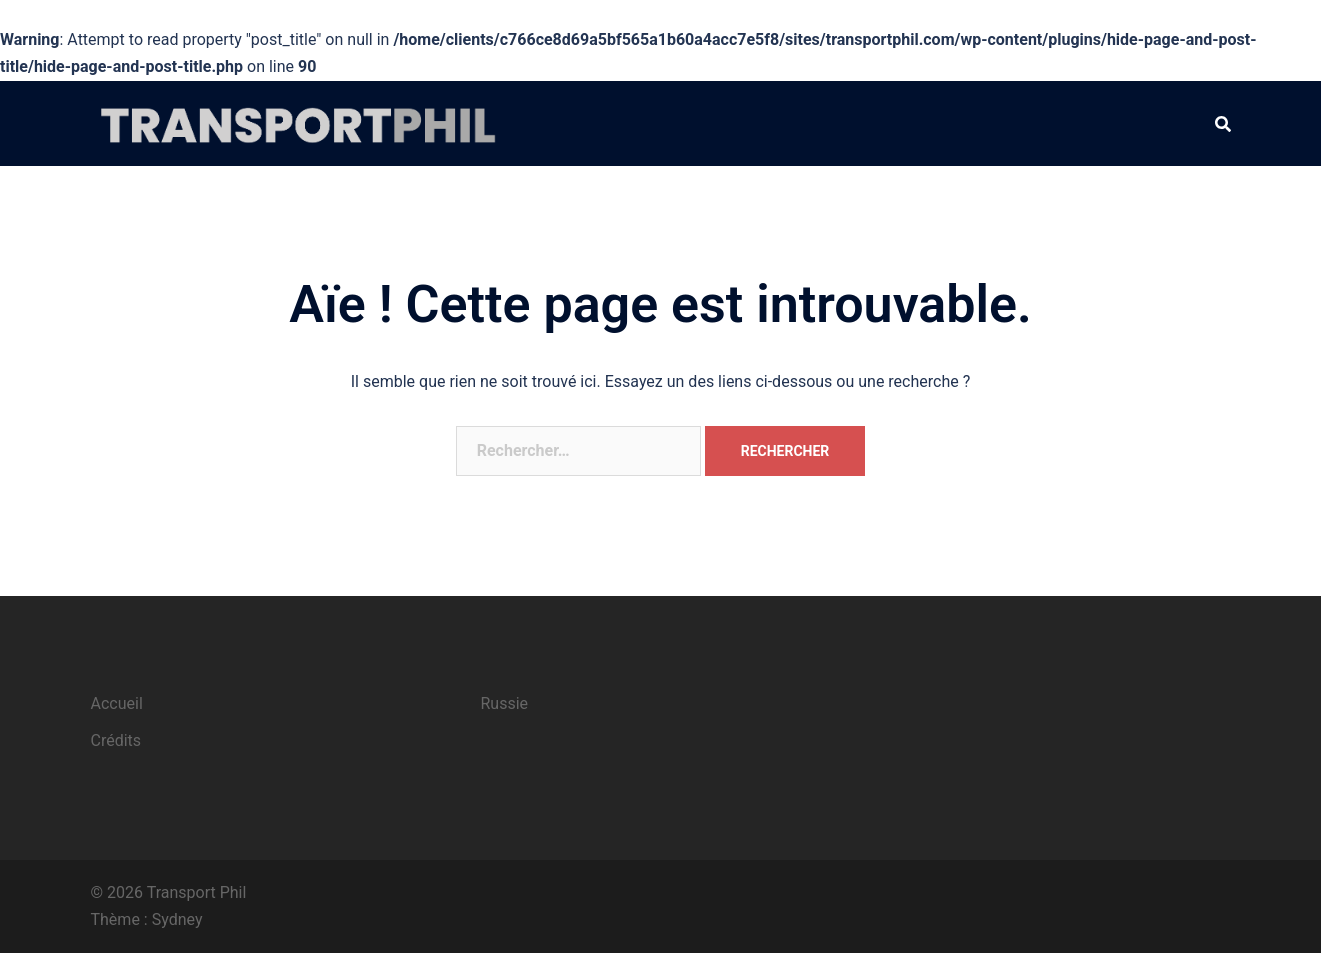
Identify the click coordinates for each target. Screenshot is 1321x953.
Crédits (116, 740)
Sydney (177, 919)
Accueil (117, 703)
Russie (505, 703)
